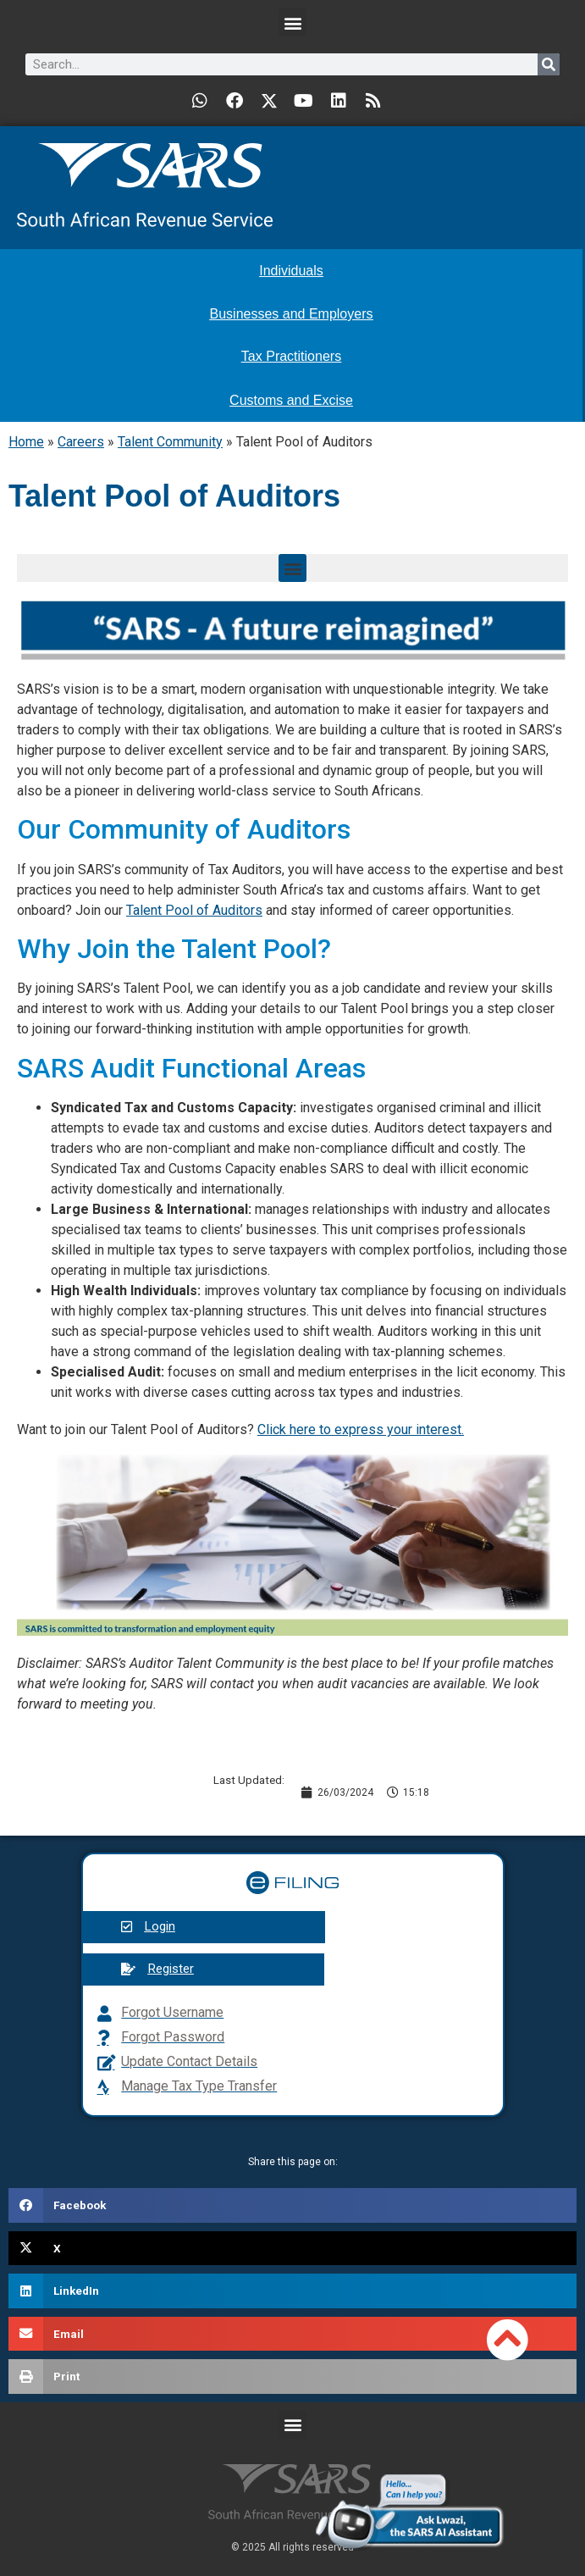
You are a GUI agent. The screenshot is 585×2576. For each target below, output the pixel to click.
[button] (292, 22)
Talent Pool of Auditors (194, 910)
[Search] (549, 64)
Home (26, 442)
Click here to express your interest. (360, 1429)
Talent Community (170, 442)
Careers (81, 442)
